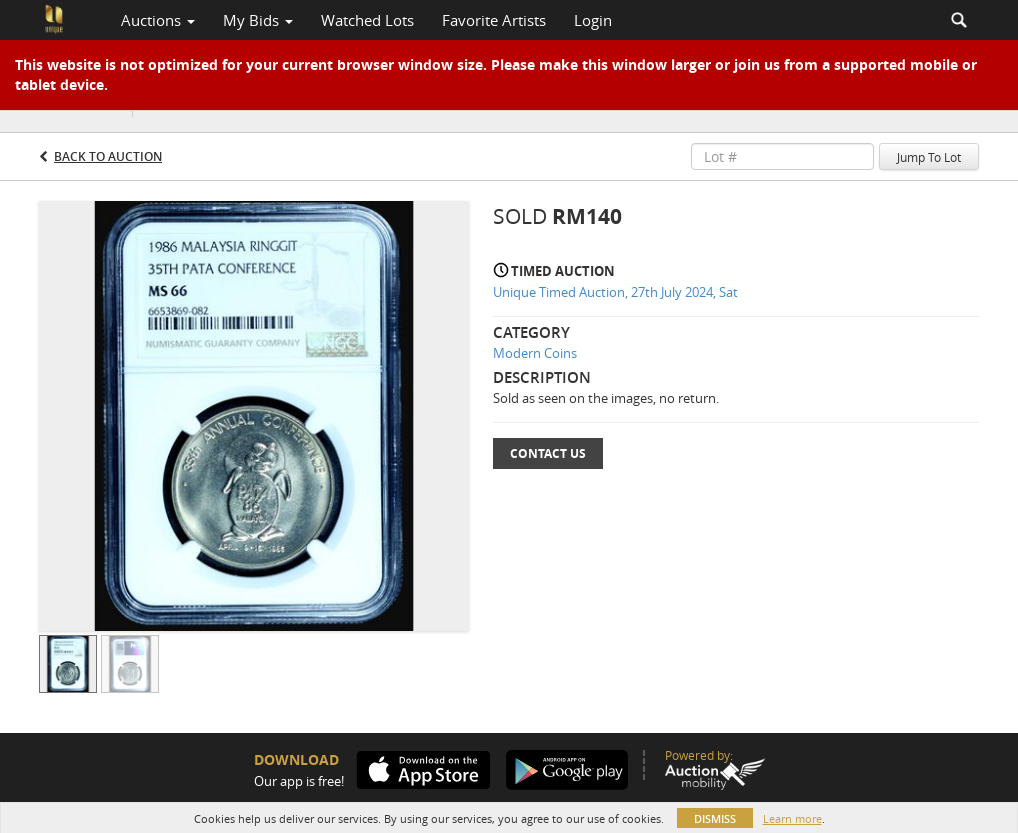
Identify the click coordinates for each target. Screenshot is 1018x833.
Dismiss (715, 818)
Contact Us (548, 453)
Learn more (792, 818)
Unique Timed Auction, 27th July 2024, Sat (615, 292)
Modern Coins (535, 353)
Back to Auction (108, 156)
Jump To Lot (929, 157)
